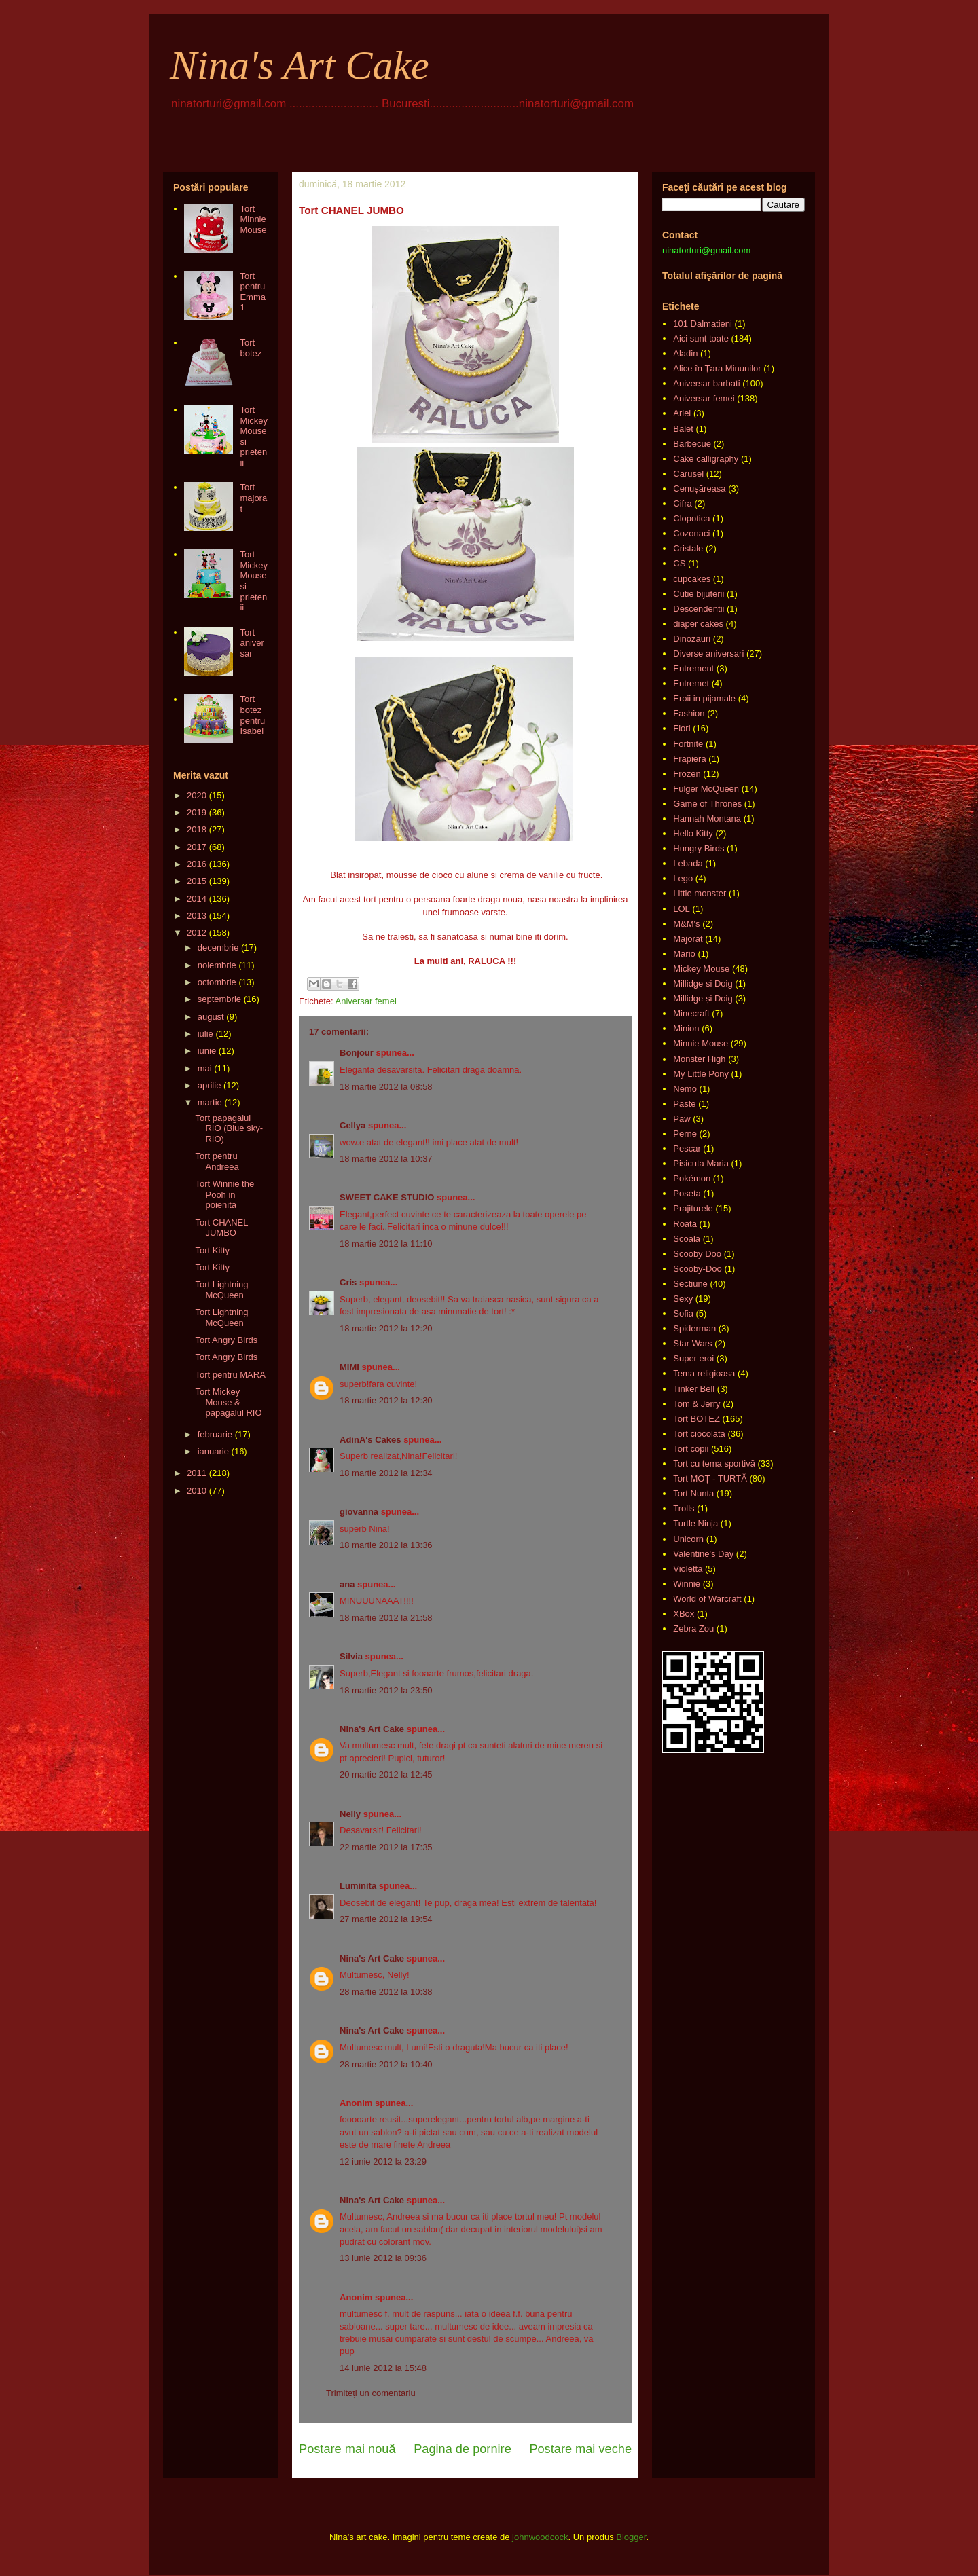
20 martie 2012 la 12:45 (386, 1774)
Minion (686, 1028)
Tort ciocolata (699, 1434)
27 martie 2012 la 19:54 (386, 1919)
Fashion (688, 713)
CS (679, 563)
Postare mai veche (580, 2449)
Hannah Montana (707, 818)
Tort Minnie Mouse (253, 219)
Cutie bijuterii (698, 594)
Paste (684, 1104)
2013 (196, 915)
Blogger (631, 2537)
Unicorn (688, 1539)
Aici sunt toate (701, 338)
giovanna (359, 1512)
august (211, 1017)
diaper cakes (698, 624)
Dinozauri (691, 638)
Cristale (688, 548)
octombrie (217, 982)
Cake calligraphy (705, 459)
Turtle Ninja (695, 1523)
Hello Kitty (693, 833)
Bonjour (357, 1053)
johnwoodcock (540, 2537)
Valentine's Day (703, 1554)
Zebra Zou (693, 1628)
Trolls (683, 1508)
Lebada (687, 863)
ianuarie (213, 1451)
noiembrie (217, 965)
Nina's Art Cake (299, 65)
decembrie (218, 947)
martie (210, 1102)
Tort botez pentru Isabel (252, 715)
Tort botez (250, 347)
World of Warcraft (707, 1599)
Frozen (686, 774)
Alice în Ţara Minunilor (717, 368)
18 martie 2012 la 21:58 (386, 1618)
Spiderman (694, 1328)
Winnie (686, 1584)
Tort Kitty (212, 1250)
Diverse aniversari (708, 653)
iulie (205, 1034)
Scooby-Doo (697, 1269)
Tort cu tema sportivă (714, 1463)
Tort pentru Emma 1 (253, 292)
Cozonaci (691, 533)
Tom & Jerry (696, 1404)
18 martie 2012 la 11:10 (386, 1243)
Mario (684, 954)
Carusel (688, 473)
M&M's (686, 924)
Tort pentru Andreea (216, 1161)
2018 (196, 829)
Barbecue (692, 444)
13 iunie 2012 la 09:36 (383, 2258)
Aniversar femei (365, 1001)
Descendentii (698, 609)
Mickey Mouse (701, 968)
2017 (196, 847)
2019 (196, 812)
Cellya (352, 1125)
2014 (196, 899)
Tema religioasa (704, 1373)
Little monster (699, 893)
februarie (215, 1434)
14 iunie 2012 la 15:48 (383, 2368)
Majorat (687, 939)
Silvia (351, 1656)
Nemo (685, 1089)
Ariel (682, 413)
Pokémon (691, 1178)
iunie (207, 1051)
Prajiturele (693, 1208)
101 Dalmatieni (702, 323)
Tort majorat (253, 497)
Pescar (686, 1148)
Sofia (683, 1313)
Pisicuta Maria (701, 1163)
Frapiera (689, 759)
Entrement (693, 668)
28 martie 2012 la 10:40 (386, 2064)
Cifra (682, 503)
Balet (683, 429)
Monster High (699, 1059)
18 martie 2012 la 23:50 (386, 1690)
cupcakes (691, 579)
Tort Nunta (693, 1493)
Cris (348, 1282)
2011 (196, 1473)
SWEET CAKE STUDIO (387, 1197)
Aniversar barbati (706, 383)
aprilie (209, 1085)
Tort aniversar (252, 643)
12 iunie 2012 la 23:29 (383, 2161)
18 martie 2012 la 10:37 (386, 1159)
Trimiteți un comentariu (371, 2393)
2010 (196, 1491)
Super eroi (693, 1358)
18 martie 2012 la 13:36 (386, 1545)
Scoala (686, 1239)
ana (347, 1584)
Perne (685, 1133)
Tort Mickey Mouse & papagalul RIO (228, 1402)
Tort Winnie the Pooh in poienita (224, 1194)
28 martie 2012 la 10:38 (386, 1992)
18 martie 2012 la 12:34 (386, 1473)
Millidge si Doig (702, 983)
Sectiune (690, 1283)
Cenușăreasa (699, 488)
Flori (681, 728)
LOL (681, 909)
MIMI (349, 1367)
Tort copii (690, 1448)
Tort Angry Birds (226, 1340)
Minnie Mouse (700, 1043)
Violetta (687, 1569)
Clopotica (691, 518)
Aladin (685, 353)
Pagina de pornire (462, 2449)
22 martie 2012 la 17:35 (386, 1847)
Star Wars (692, 1343)
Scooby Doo (697, 1254)
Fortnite (688, 744)
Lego (683, 878)
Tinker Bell (693, 1389)
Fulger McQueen (706, 789)
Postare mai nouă (347, 2449)
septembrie (219, 999)
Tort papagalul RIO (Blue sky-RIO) (229, 1128)
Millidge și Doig (702, 998)
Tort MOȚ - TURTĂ (710, 1478)
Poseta (686, 1193)
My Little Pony (701, 1074)
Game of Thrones (707, 803)
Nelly (350, 1814)
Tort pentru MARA (230, 1374)
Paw (681, 1119)
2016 (196, 864)
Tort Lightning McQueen (221, 1289)
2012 (196, 932)
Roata (685, 1224)
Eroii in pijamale (704, 698)
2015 (196, 881)
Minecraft (691, 1013)
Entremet (691, 683)
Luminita (358, 1886)
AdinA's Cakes (370, 1440)
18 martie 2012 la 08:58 (386, 1087)
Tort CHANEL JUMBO (221, 1227)
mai (205, 1068)
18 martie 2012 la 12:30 (386, 1400)
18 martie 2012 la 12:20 (386, 1328)
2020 (196, 795)
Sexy (683, 1298)
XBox (683, 1613)
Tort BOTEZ (696, 1419)
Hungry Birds (698, 848)
